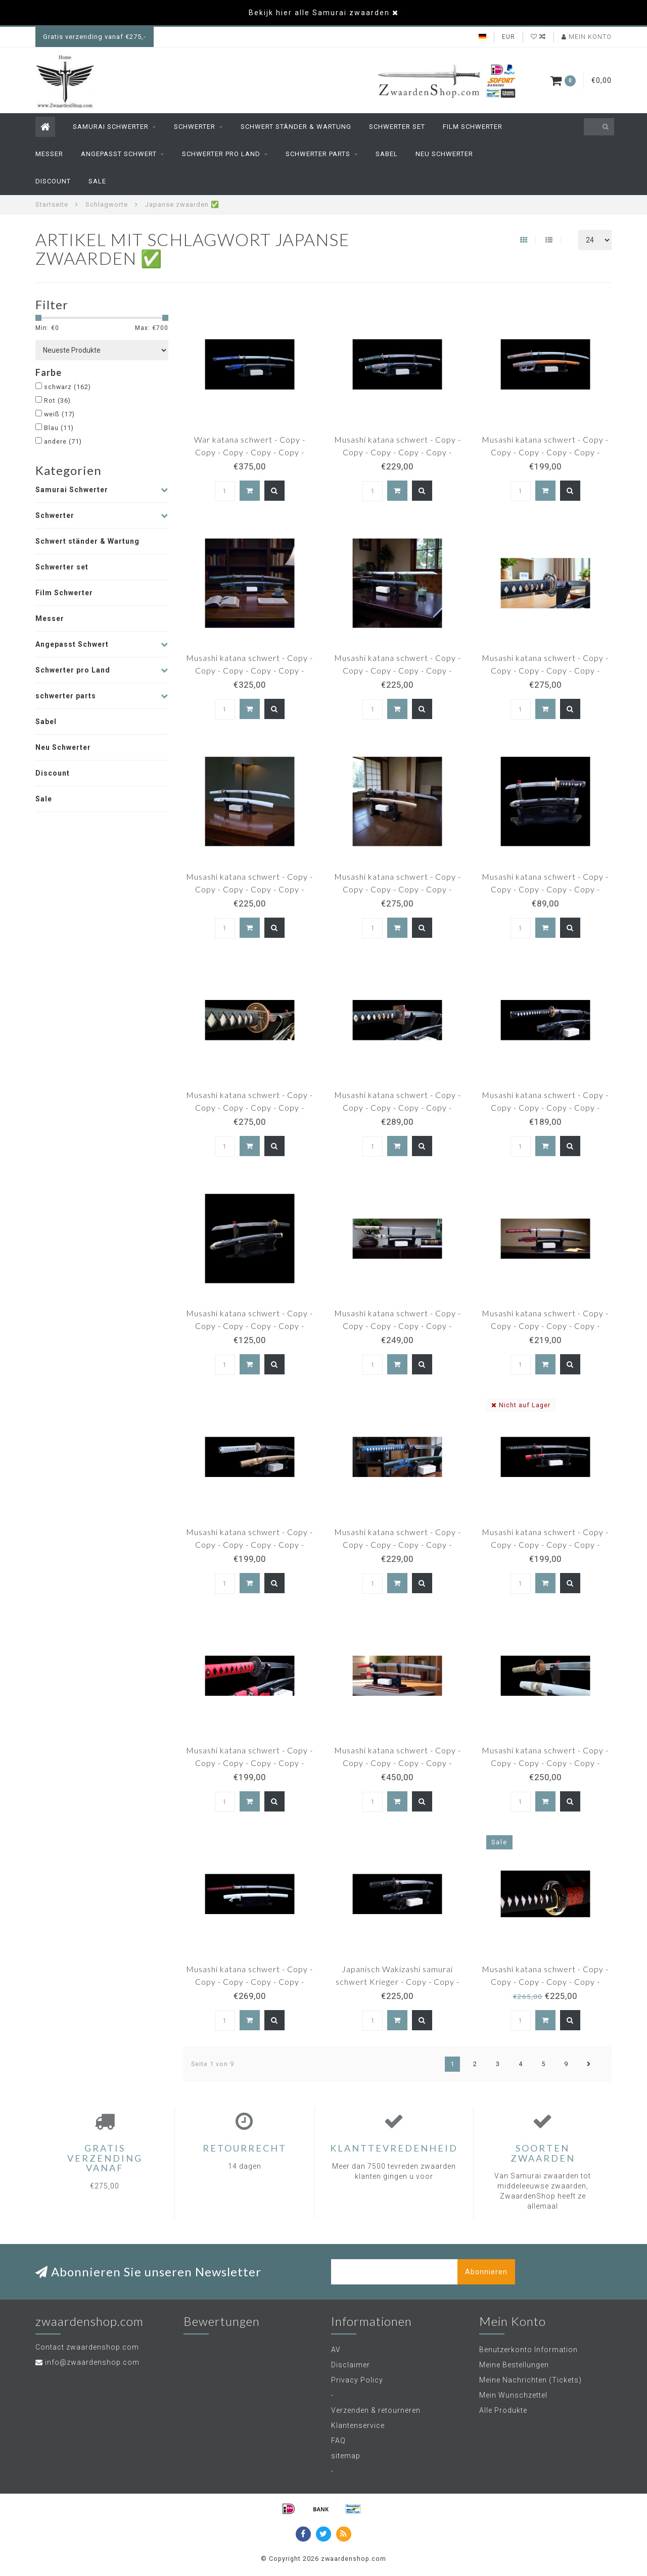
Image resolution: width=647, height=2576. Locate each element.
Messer (49, 154)
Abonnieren (486, 2272)
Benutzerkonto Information (528, 2350)
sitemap (345, 2456)
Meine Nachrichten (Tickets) (530, 2380)
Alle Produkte (503, 2410)
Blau (59, 428)
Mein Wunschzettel (513, 2395)
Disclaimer (350, 2365)
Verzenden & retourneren (376, 2410)
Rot (57, 400)
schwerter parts (318, 154)
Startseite (51, 204)
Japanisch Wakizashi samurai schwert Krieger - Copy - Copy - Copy (397, 1981)
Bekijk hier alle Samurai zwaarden (319, 13)
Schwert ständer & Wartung (296, 126)
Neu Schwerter (444, 154)
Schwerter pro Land (221, 154)
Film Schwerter (472, 126)
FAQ (338, 2441)
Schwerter (194, 126)
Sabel (387, 154)
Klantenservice (358, 2425)
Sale (97, 181)
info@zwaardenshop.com (92, 2362)
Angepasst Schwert (119, 154)
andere (63, 441)
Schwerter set (397, 126)
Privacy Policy (357, 2380)
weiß (59, 414)
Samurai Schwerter (111, 126)
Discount (53, 181)
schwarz (67, 387)
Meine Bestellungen (514, 2365)
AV (336, 2350)
